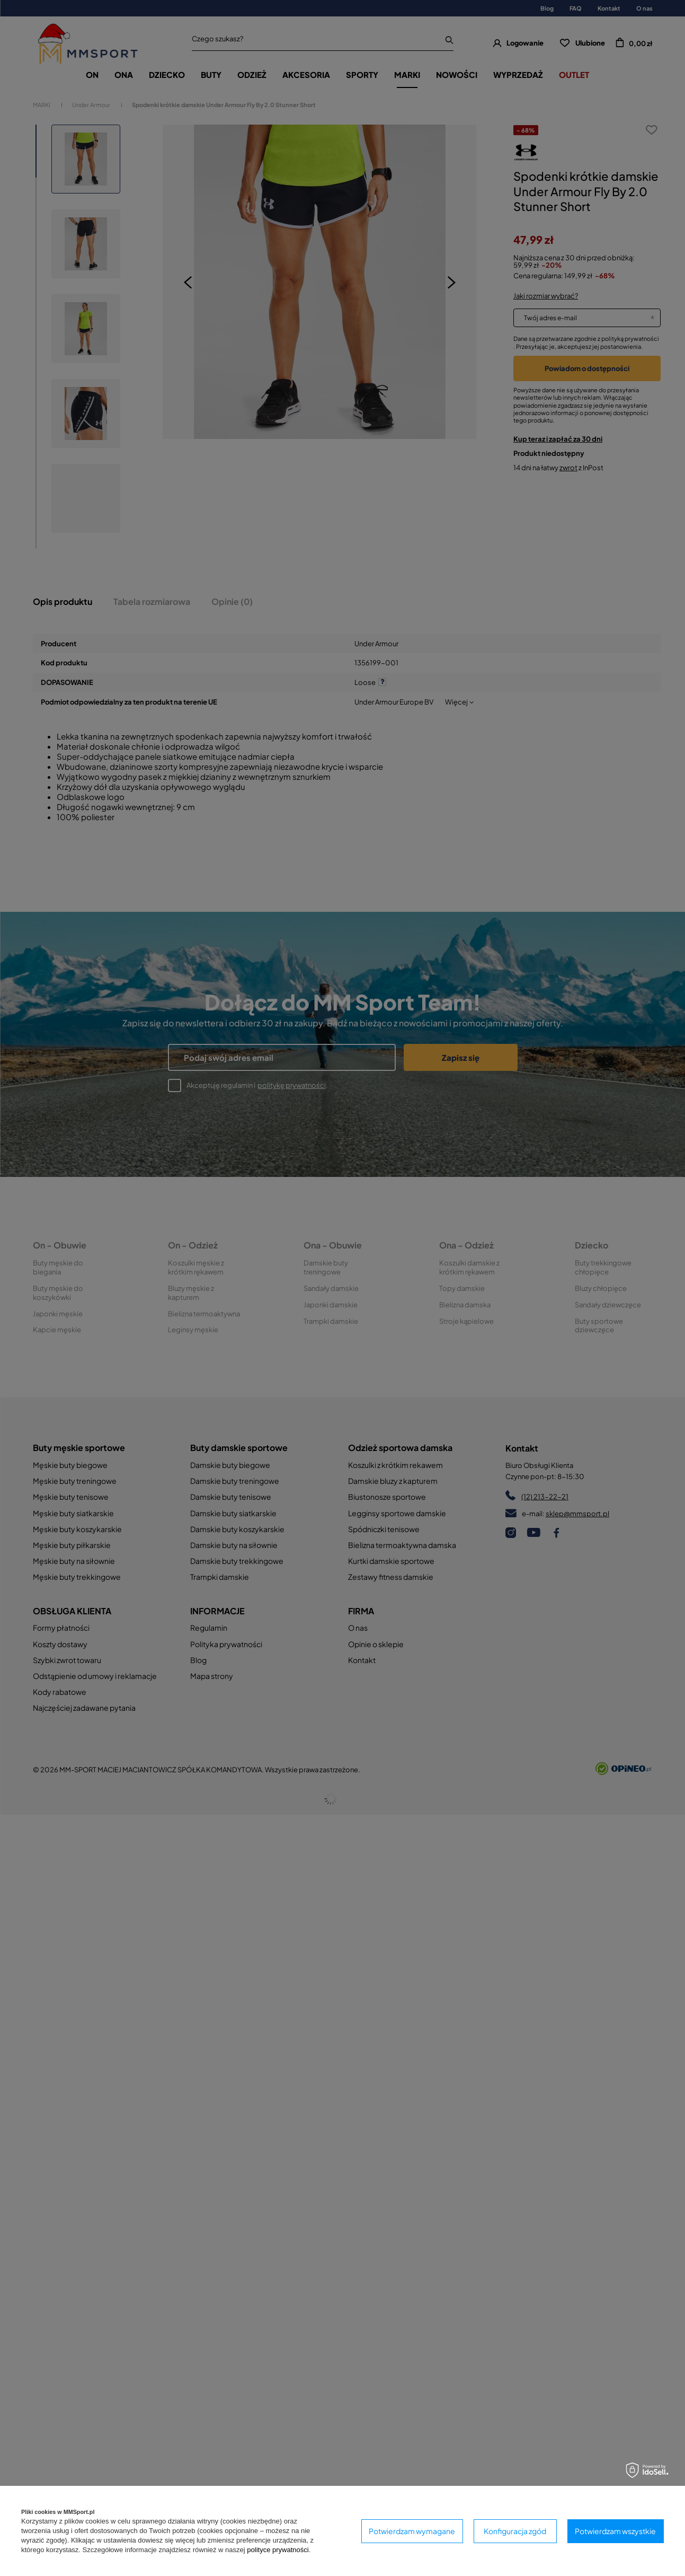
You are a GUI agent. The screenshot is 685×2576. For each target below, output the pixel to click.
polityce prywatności (277, 2550)
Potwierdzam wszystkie (615, 2531)
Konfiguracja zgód (515, 2531)
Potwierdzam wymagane (412, 2531)
